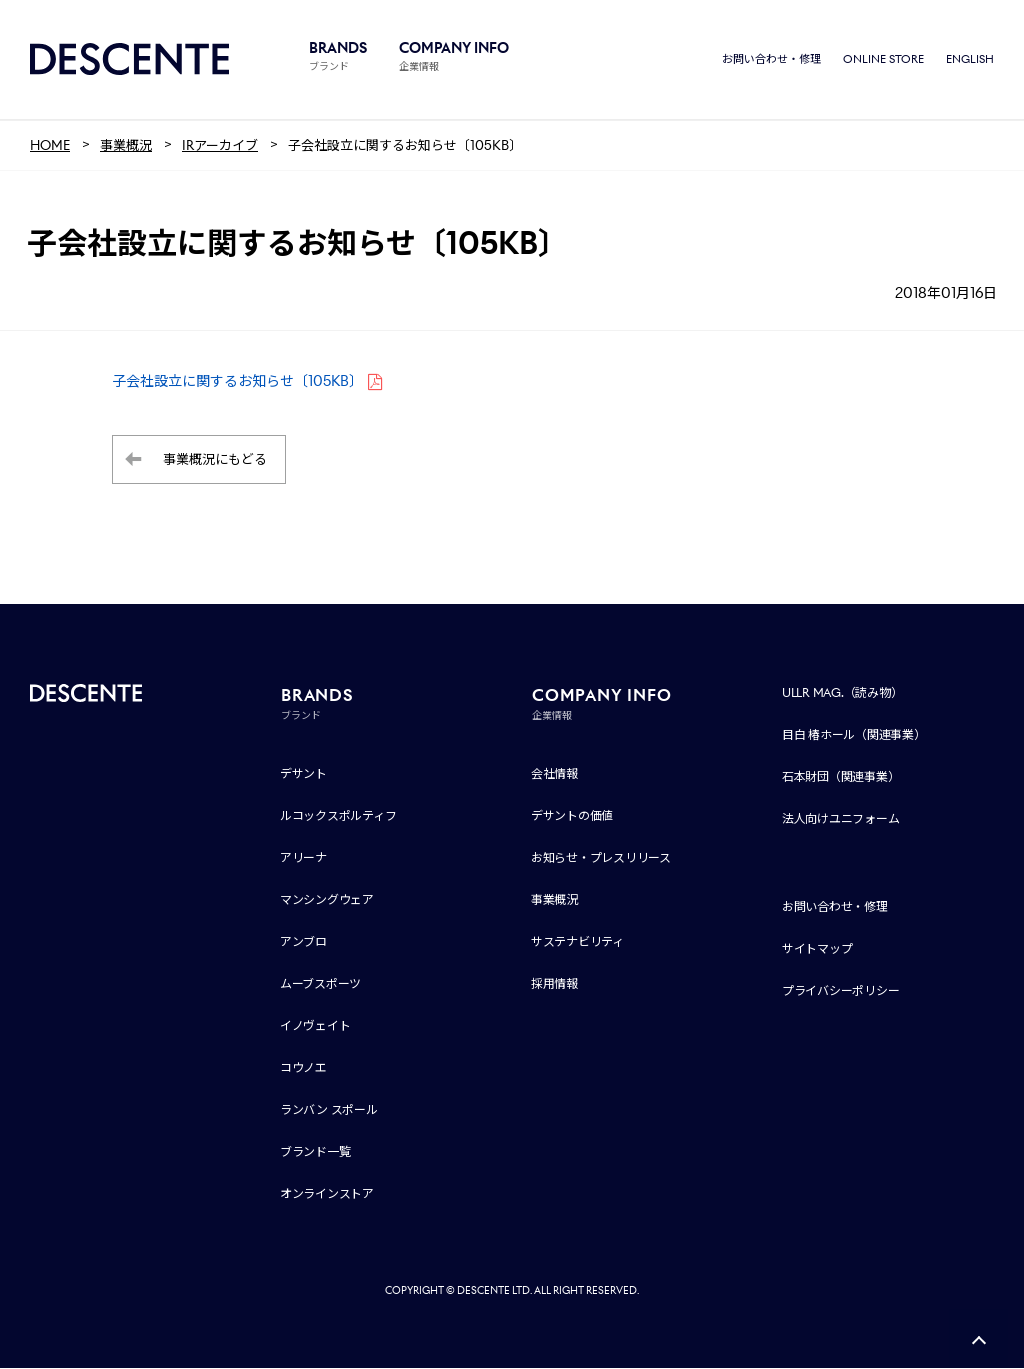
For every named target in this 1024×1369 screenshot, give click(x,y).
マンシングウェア (327, 900)
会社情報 (554, 774)
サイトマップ (817, 949)
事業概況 (554, 900)
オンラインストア (327, 1194)
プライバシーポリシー (841, 991)
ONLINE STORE (883, 60)
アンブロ (303, 942)
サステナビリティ (577, 942)
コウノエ (303, 1068)
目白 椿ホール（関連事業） (854, 735)
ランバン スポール (329, 1110)
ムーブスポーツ (320, 984)
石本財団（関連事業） (841, 777)
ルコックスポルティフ (338, 816)
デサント (303, 774)
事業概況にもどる (215, 460)
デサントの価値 (572, 816)
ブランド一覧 (315, 1152)
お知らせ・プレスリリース (601, 858)
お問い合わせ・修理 (771, 60)
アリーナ (303, 858)
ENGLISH (970, 60)
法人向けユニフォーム (841, 819)
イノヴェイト (315, 1026)
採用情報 (554, 984)
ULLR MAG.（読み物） (842, 693)
